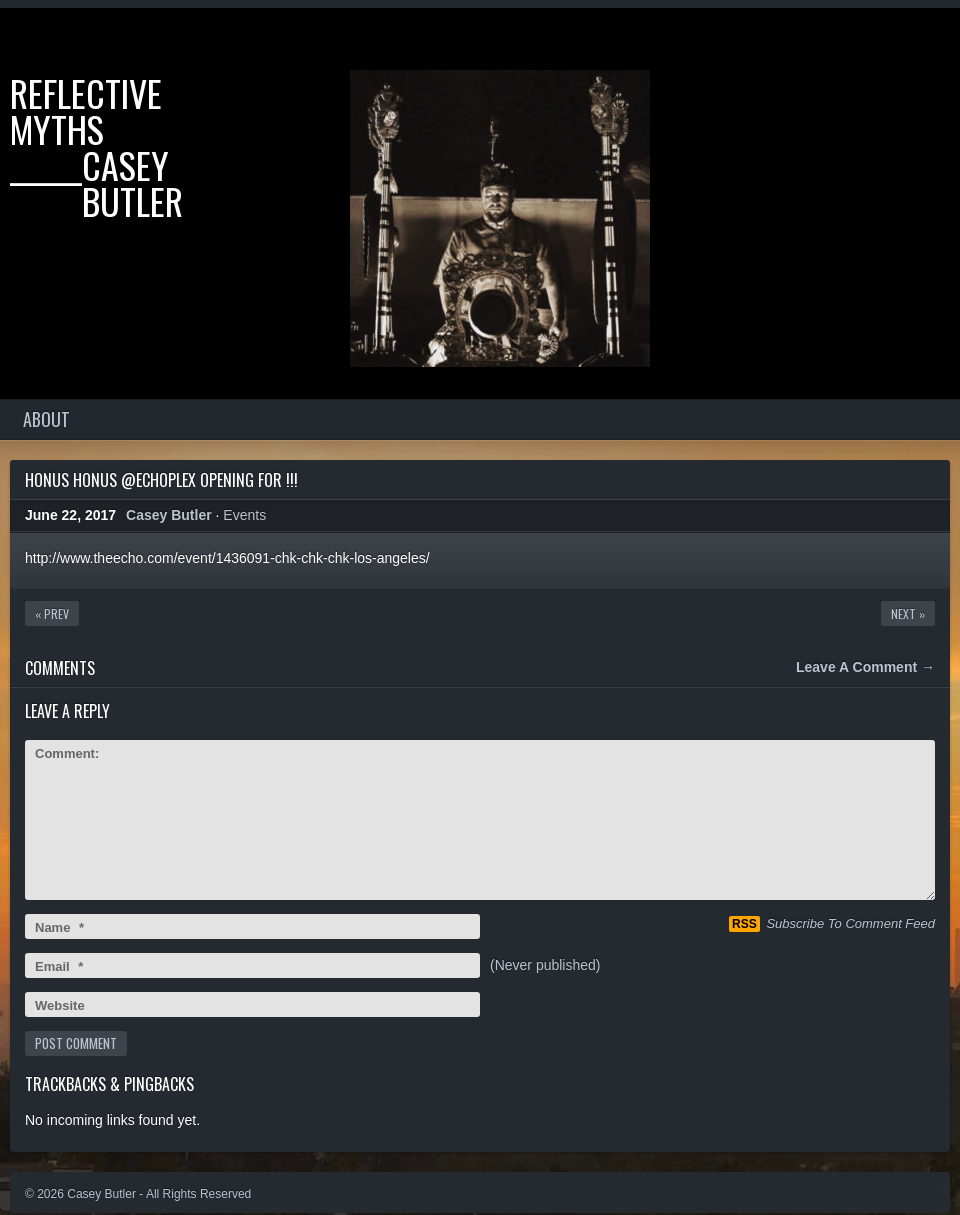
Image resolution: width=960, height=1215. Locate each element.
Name (59, 927)
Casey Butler (169, 515)
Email (59, 966)
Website (60, 1005)
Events (244, 515)
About (46, 419)
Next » (908, 613)
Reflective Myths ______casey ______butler (96, 146)
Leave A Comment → (865, 667)
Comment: (67, 753)
